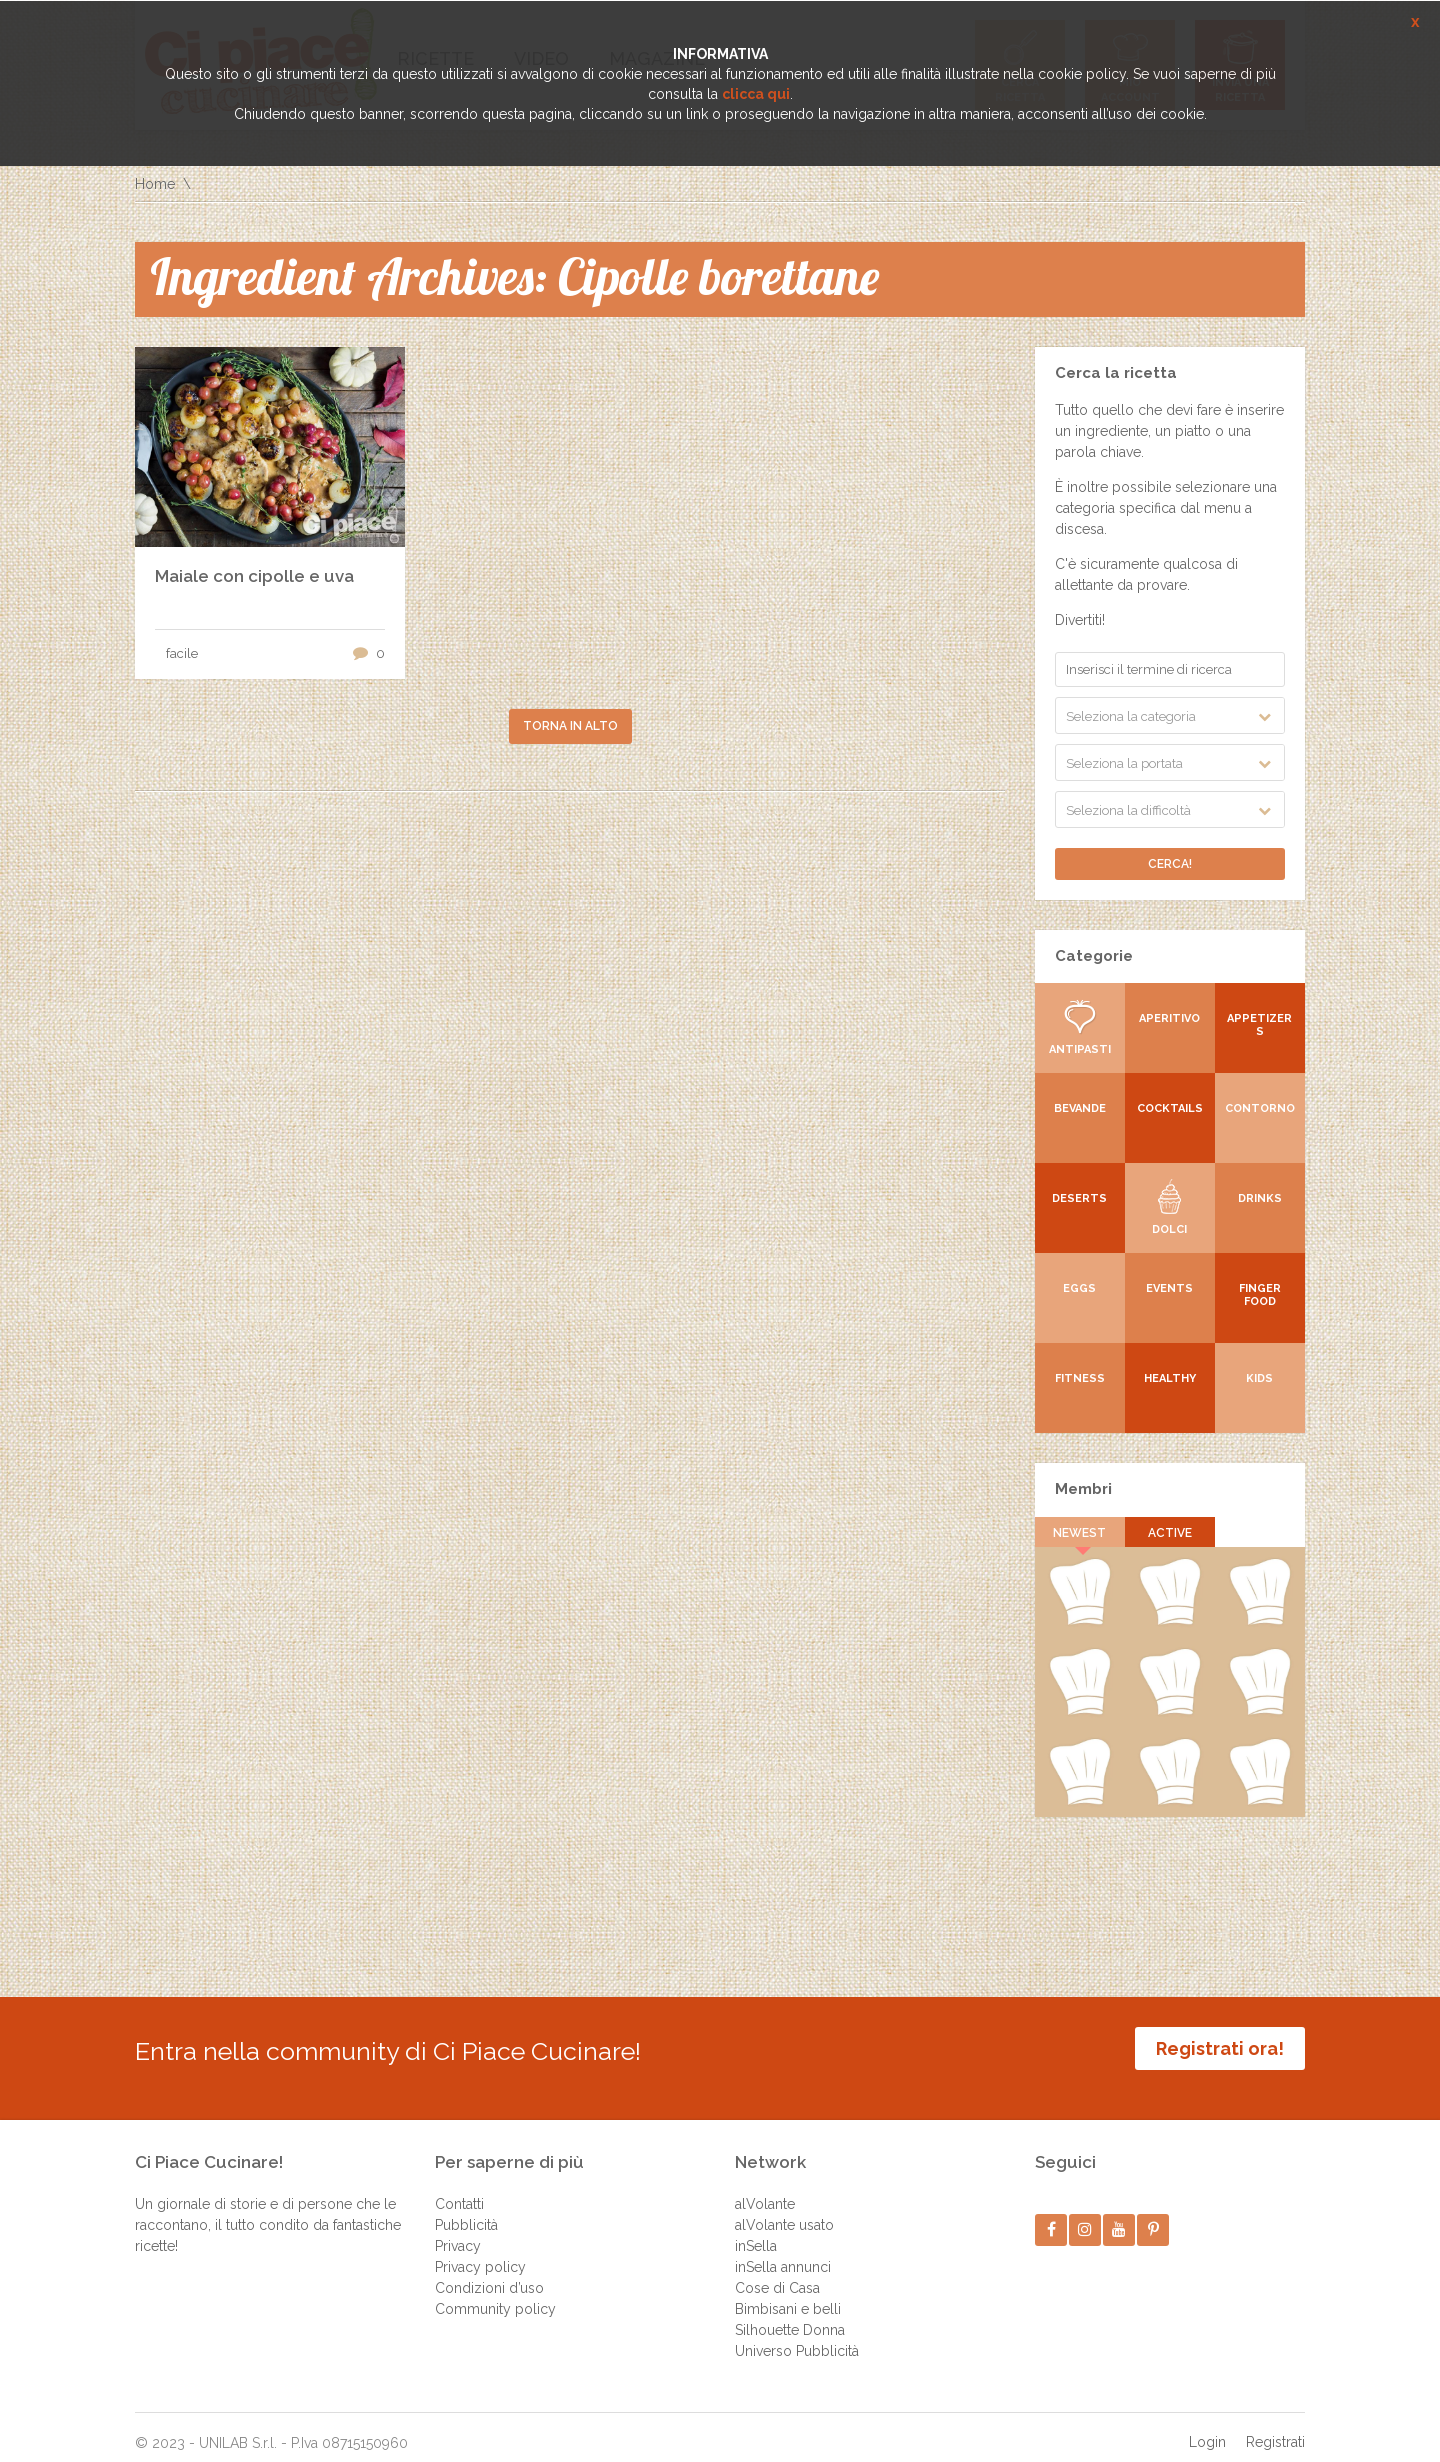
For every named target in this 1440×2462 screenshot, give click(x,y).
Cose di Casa (777, 2273)
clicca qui (756, 94)
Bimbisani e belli (788, 2294)
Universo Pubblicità (797, 2336)
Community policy (495, 2294)
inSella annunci (783, 2252)
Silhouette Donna (790, 2315)
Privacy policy (480, 2252)
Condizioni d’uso (489, 2273)
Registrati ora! (1220, 2048)
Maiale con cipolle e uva (254, 576)
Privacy (458, 2231)
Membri (1083, 1489)
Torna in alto (570, 726)
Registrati (1275, 2427)
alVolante (765, 2189)
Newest (1080, 1533)
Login (1207, 2427)
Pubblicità (466, 2210)
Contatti (459, 2189)
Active (1170, 1533)
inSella (756, 2231)
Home (155, 184)
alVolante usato (784, 2210)
